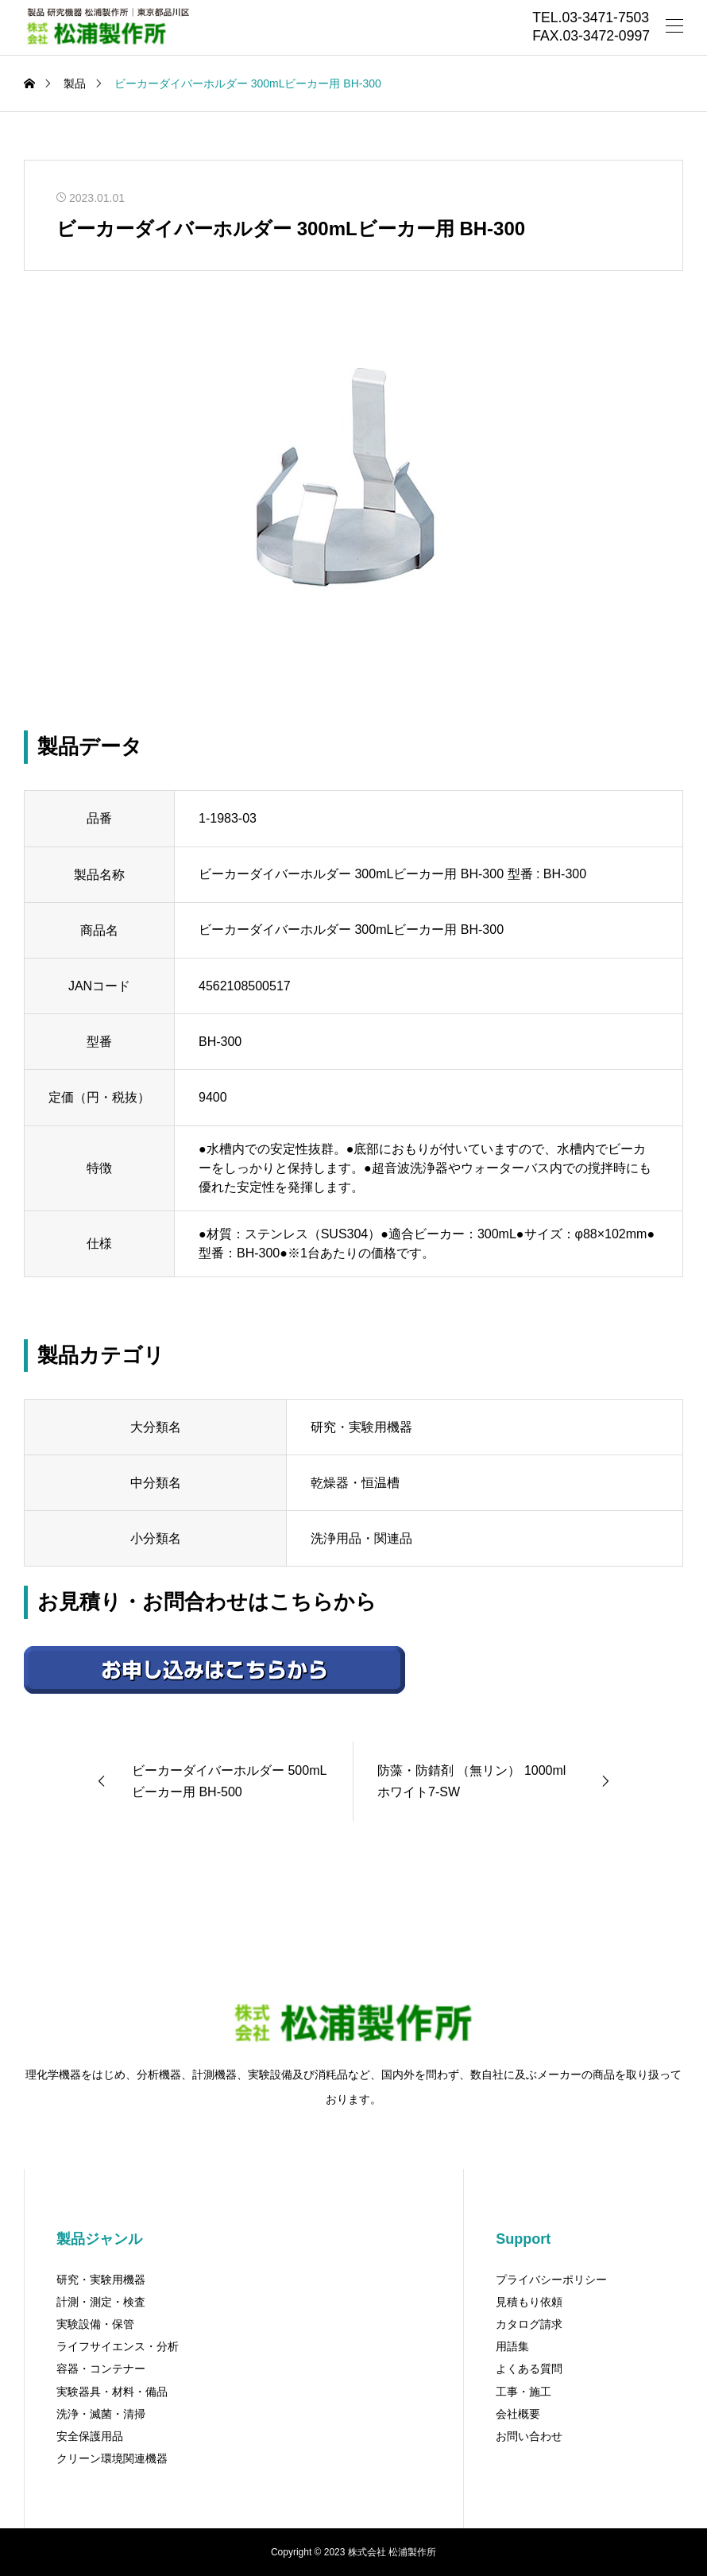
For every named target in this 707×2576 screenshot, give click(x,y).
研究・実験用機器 (100, 2279)
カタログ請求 (529, 2324)
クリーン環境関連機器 (112, 2458)
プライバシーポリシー (551, 2279)
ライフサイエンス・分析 (117, 2346)
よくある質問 (529, 2368)
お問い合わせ (529, 2436)
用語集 (512, 2346)
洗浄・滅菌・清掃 (100, 2413)
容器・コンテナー (100, 2368)
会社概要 (518, 2413)
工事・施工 (523, 2391)
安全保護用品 (89, 2436)
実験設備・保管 (95, 2324)
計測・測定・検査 (100, 2301)
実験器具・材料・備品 (112, 2391)
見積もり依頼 (529, 2301)
